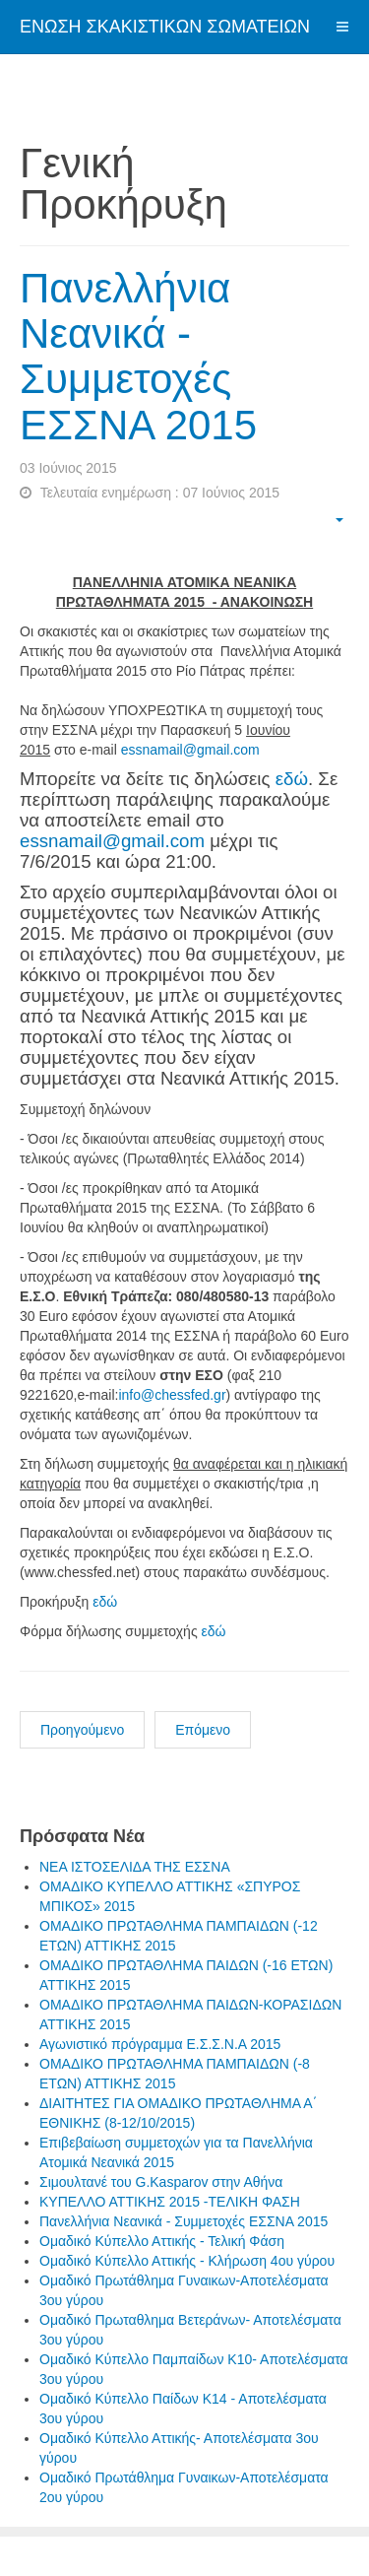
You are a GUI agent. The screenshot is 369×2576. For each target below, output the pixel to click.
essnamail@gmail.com (190, 750)
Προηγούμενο (82, 1730)
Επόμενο (202, 1730)
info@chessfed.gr (171, 1395)
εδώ (292, 778)
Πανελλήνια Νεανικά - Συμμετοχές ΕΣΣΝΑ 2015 (138, 356)
